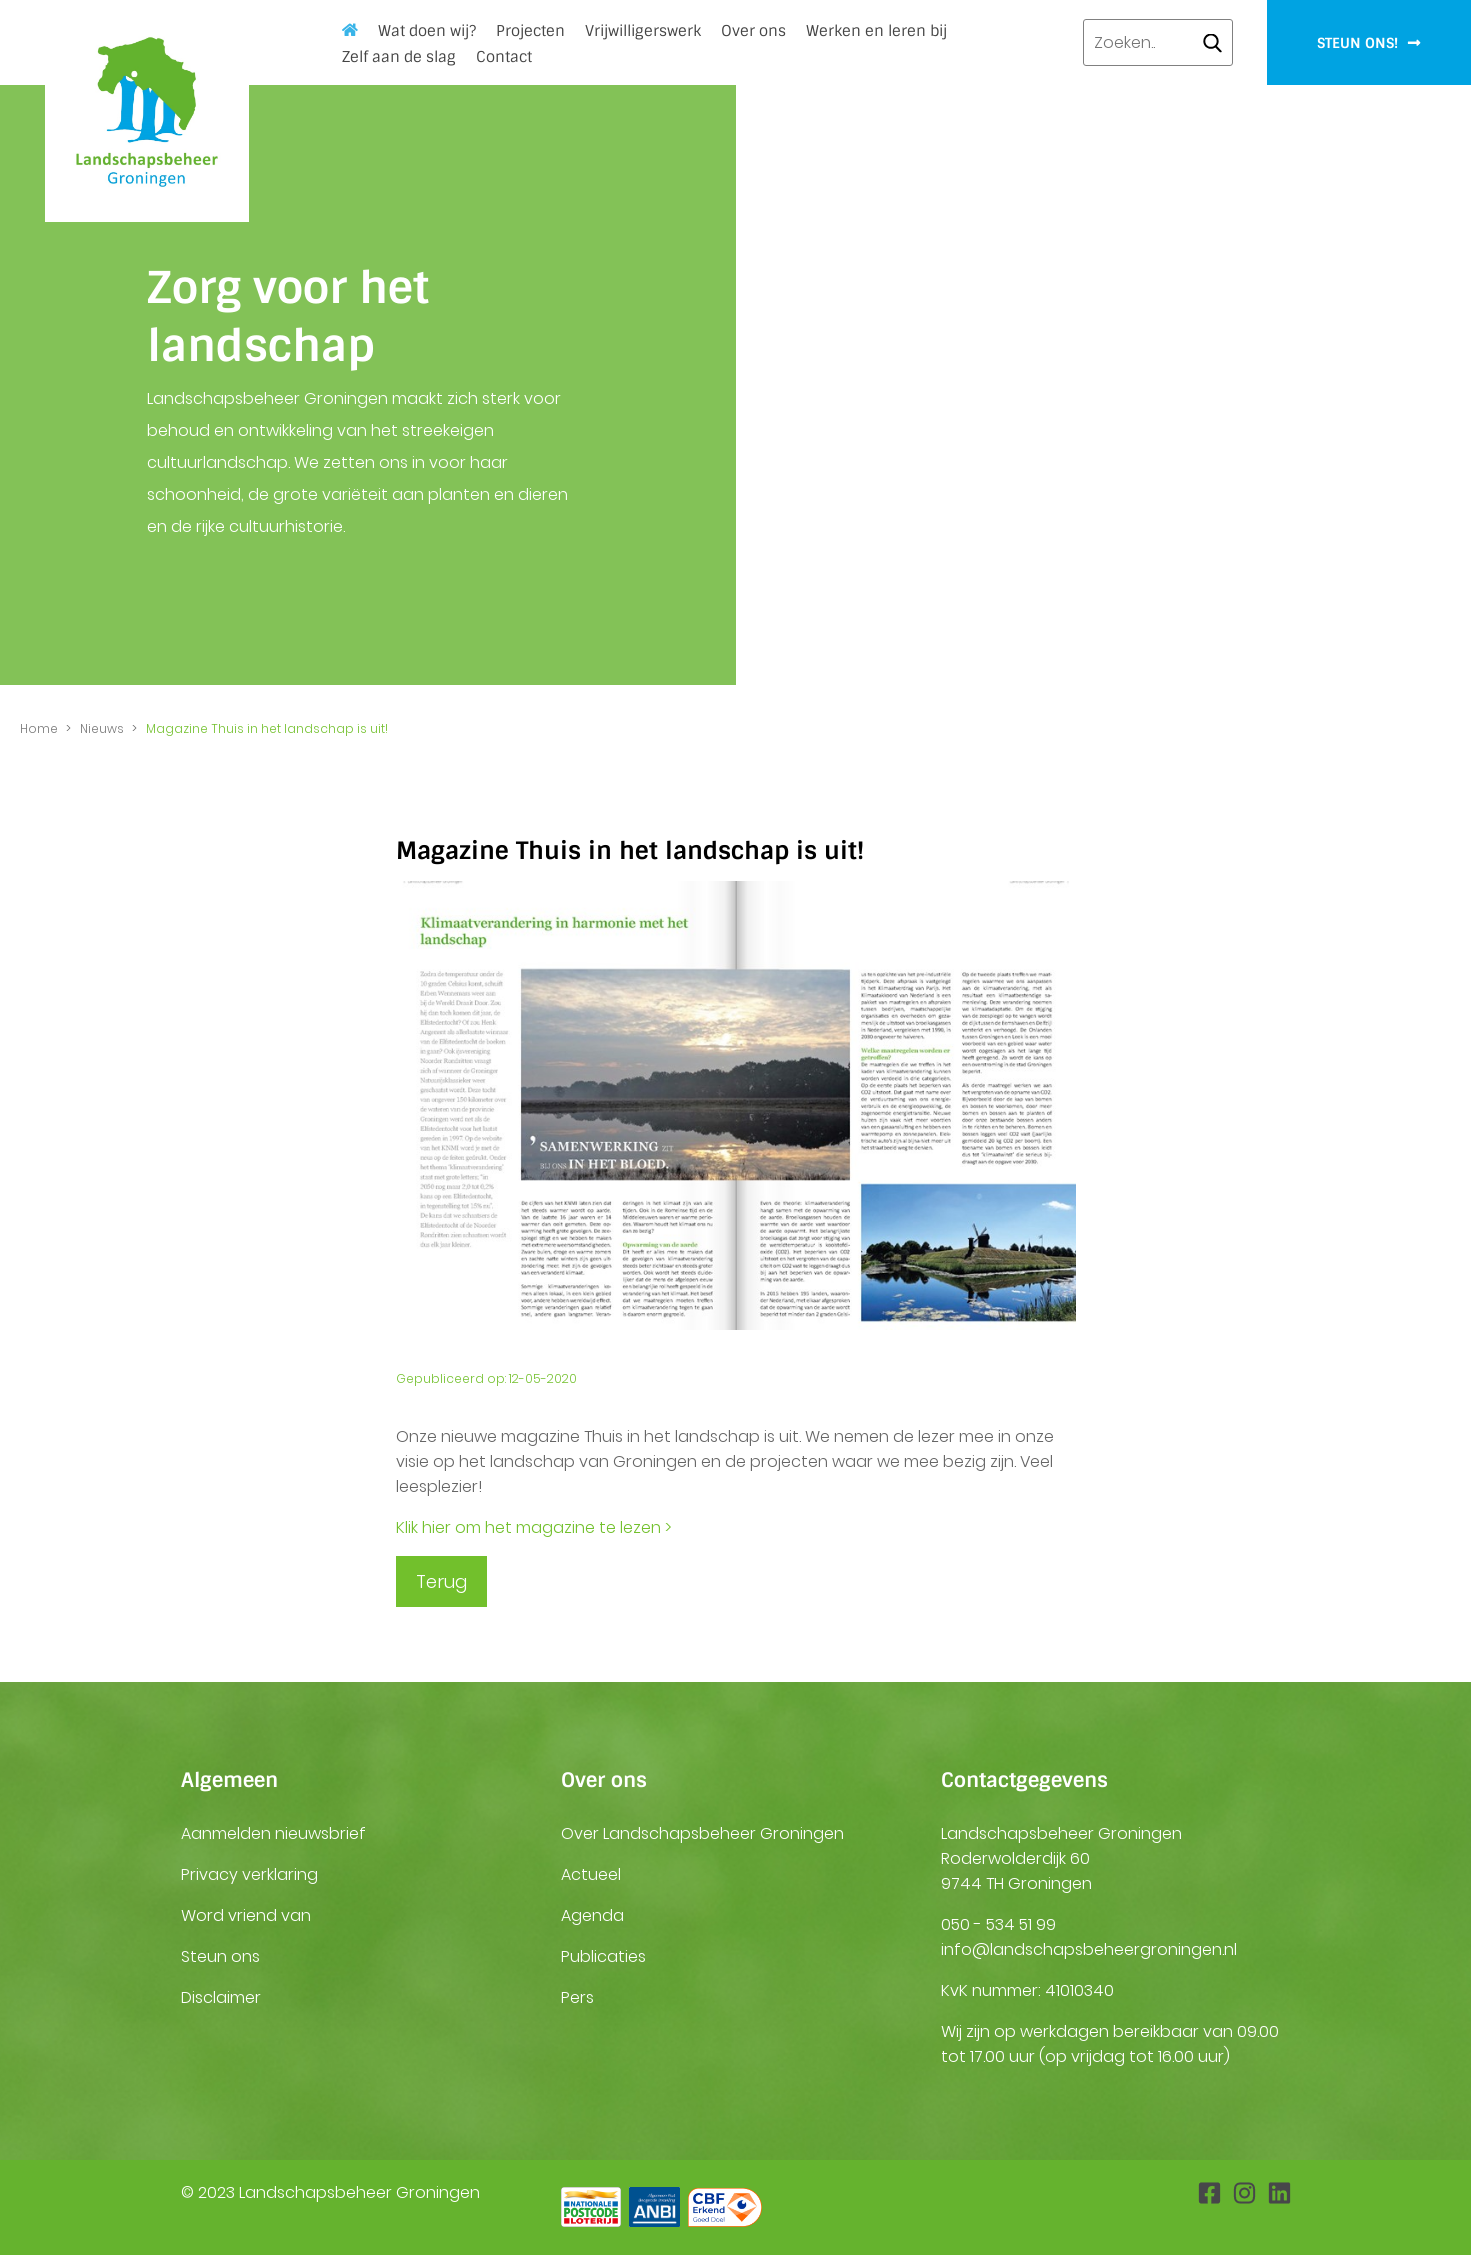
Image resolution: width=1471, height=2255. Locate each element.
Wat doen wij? (427, 31)
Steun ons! (1369, 43)
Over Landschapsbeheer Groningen (702, 1833)
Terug (441, 1581)
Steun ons (220, 1956)
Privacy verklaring (249, 1874)
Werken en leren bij (876, 31)
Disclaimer (221, 1997)
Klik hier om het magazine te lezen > (534, 1527)
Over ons (753, 31)
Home (350, 29)
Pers (577, 1997)
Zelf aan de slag (399, 57)
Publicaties (603, 1956)
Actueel (591, 1874)
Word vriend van (246, 1915)
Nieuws (102, 728)
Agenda (592, 1915)
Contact (504, 57)
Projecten (530, 31)
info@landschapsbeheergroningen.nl (1089, 1949)
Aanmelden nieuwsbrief (273, 1833)
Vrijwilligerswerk (643, 31)
